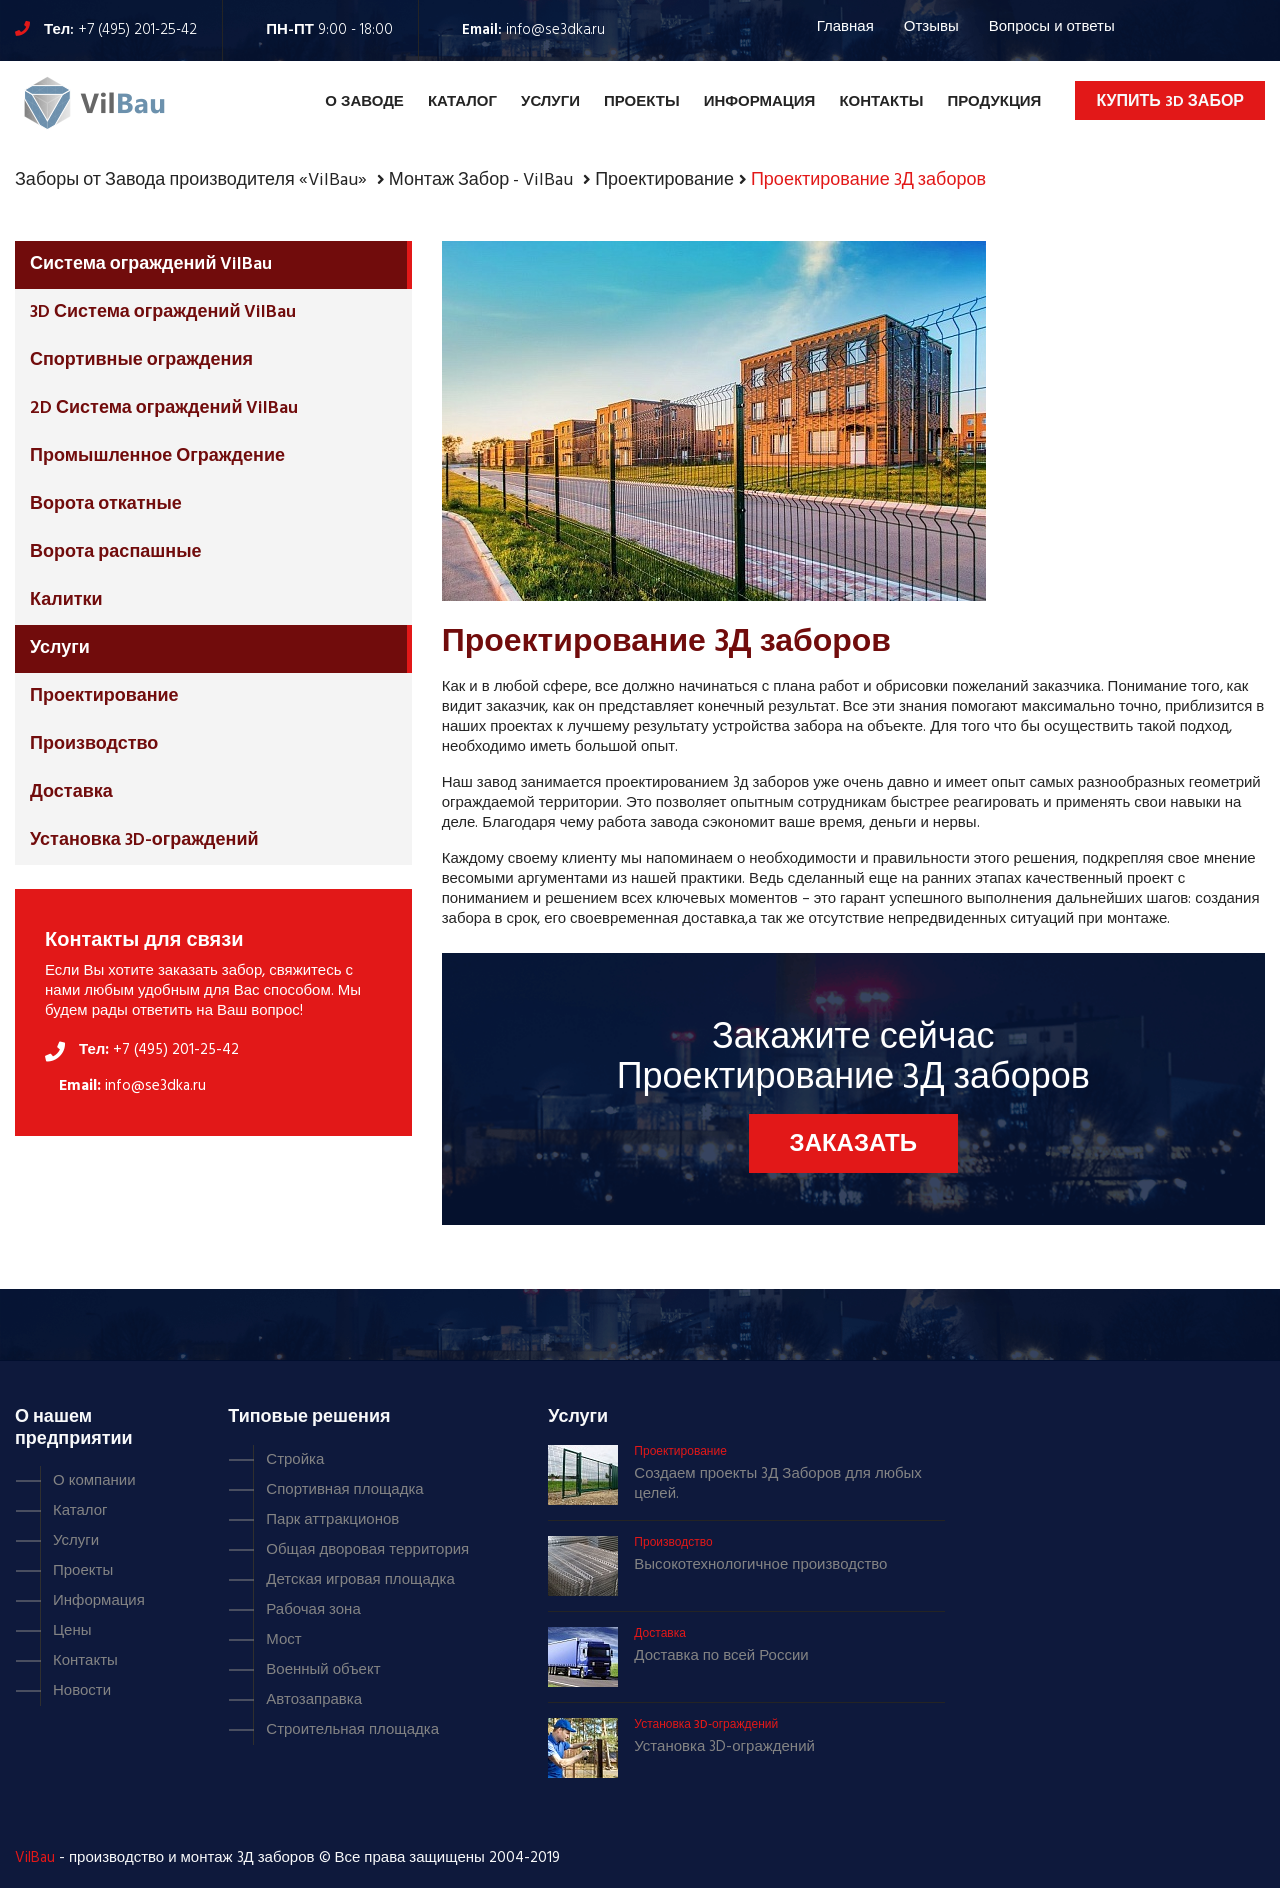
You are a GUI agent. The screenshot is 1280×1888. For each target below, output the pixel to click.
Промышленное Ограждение (157, 456)
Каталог (462, 102)
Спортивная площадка (344, 1490)
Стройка (295, 1460)
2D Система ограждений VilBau (164, 408)
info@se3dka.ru (555, 30)
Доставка (71, 792)
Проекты (642, 102)
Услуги (550, 102)
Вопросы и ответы (1052, 27)
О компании (94, 1481)
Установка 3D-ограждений (144, 840)
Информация (760, 102)
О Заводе (364, 102)
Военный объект (323, 1670)
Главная (845, 27)
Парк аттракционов (332, 1520)
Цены (72, 1631)
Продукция (994, 102)
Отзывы (931, 27)
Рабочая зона (313, 1610)
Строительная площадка (352, 1730)
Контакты (881, 102)
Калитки (66, 600)
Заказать (853, 1145)
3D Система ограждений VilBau (163, 312)
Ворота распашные (116, 552)
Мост (283, 1640)
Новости (82, 1691)
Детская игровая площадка (360, 1580)
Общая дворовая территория (367, 1550)
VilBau (35, 1858)
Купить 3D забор (1170, 102)
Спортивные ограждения (141, 360)
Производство (94, 744)
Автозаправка (314, 1700)
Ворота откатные (106, 504)
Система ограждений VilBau (151, 264)
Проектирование (104, 696)
